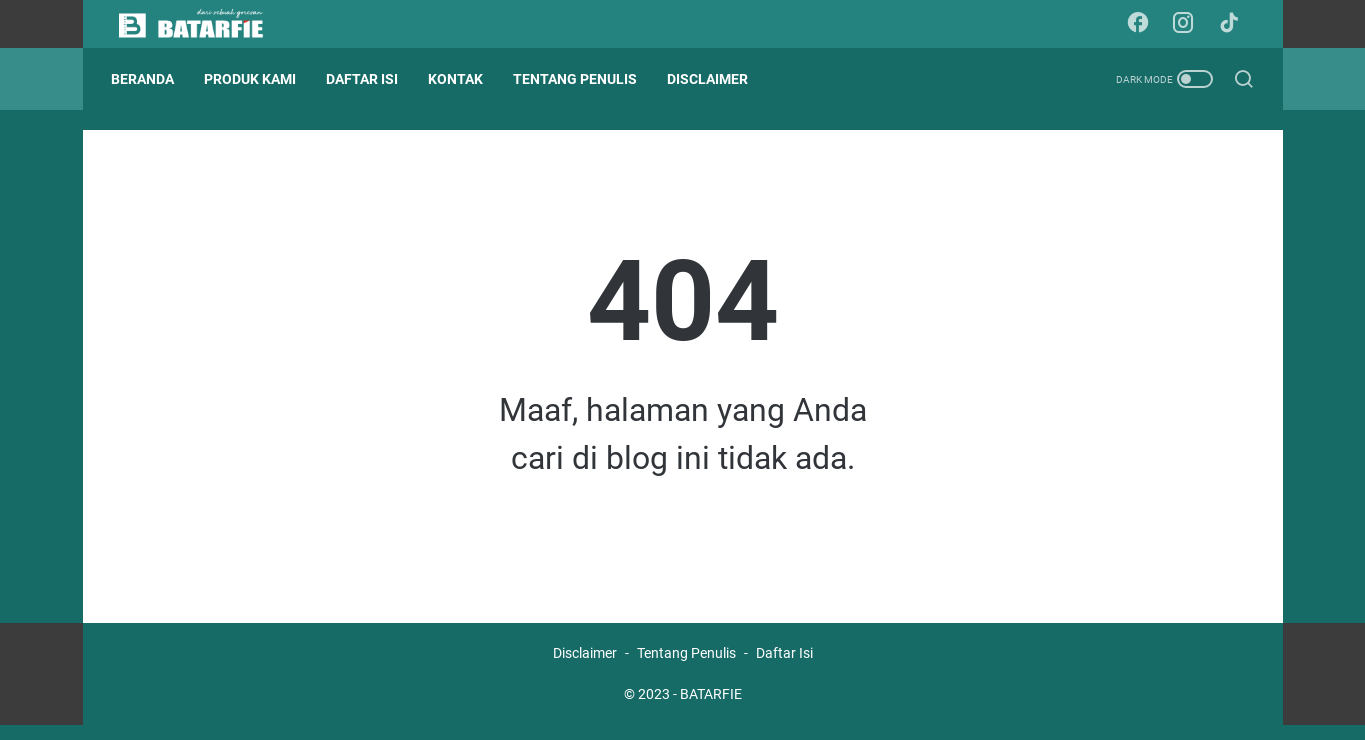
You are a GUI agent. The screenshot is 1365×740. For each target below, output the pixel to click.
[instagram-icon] (1188, 24)
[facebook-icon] (1143, 24)
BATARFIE (711, 709)
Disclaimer (585, 668)
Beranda (150, 79)
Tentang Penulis (686, 668)
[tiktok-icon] (1233, 24)
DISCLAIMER (715, 79)
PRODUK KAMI (258, 79)
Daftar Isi (784, 668)
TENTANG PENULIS (583, 79)
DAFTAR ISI (370, 79)
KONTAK (463, 79)
